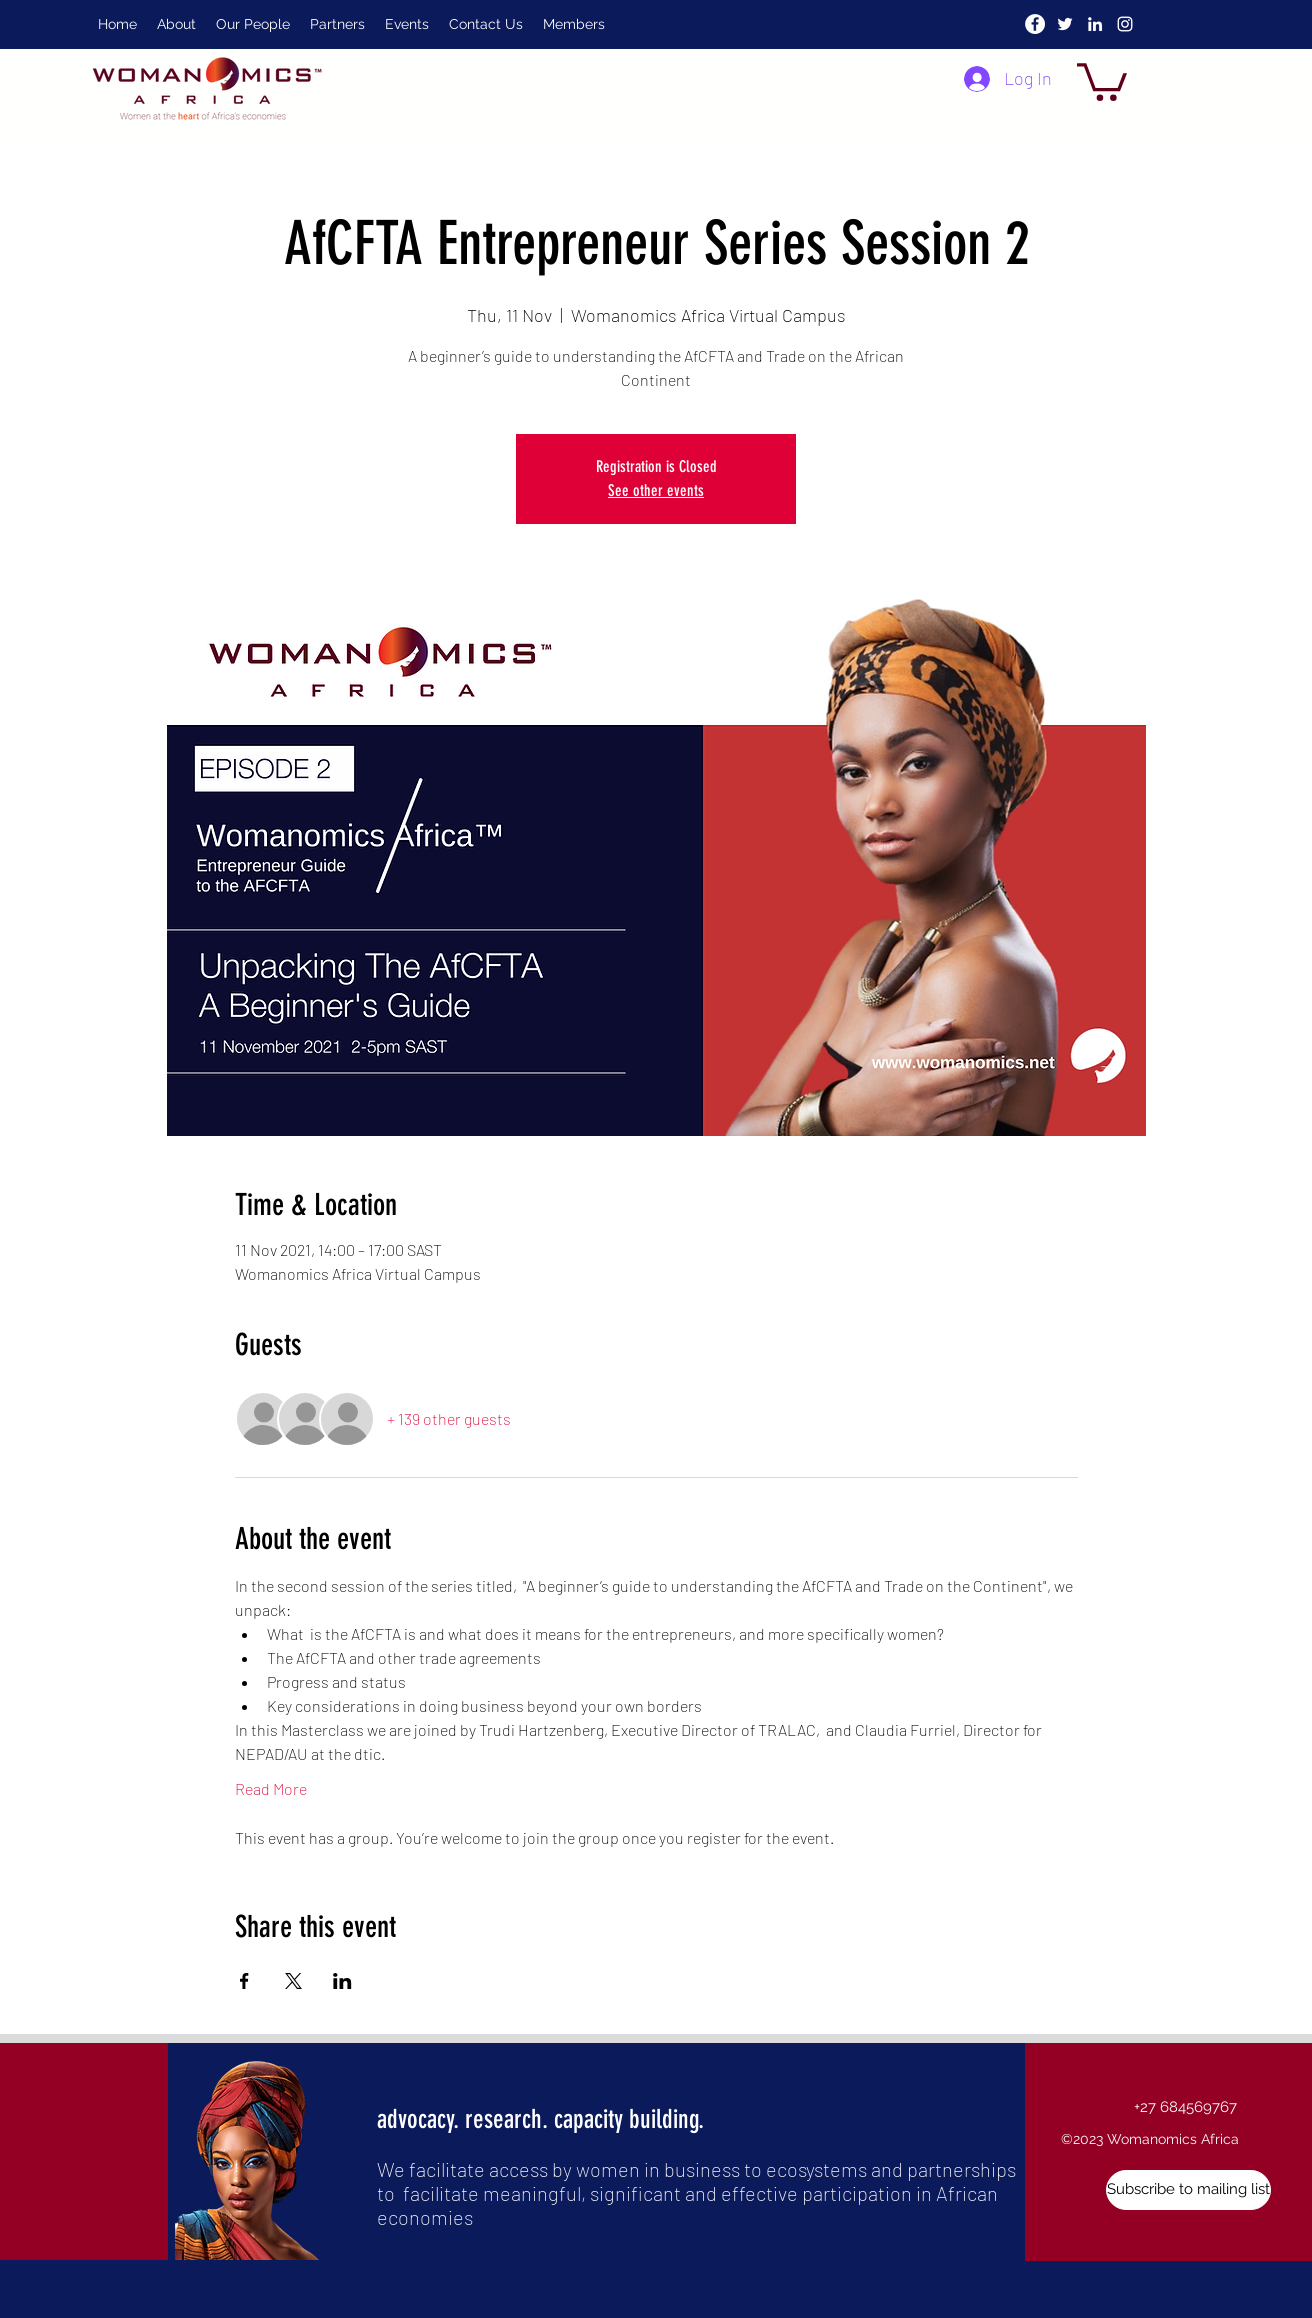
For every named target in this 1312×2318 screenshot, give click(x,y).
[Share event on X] (293, 1981)
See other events (656, 490)
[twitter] (1065, 24)
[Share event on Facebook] (244, 1981)
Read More (271, 1788)
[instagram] (1125, 24)
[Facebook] (1035, 24)
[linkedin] (1095, 24)
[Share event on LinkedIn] (342, 1981)
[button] (1102, 80)
